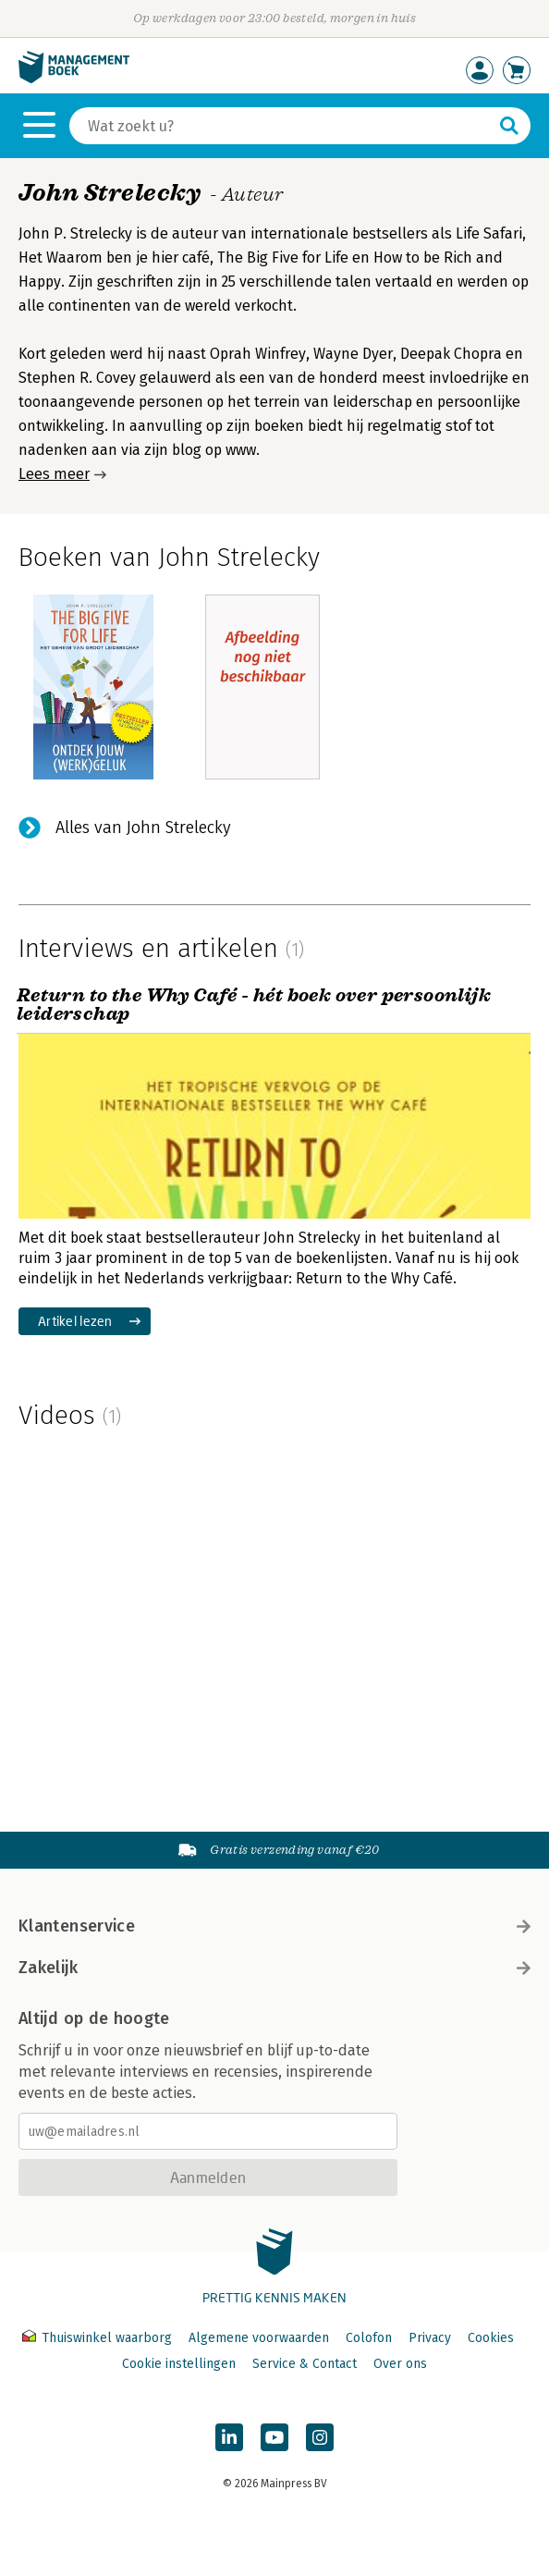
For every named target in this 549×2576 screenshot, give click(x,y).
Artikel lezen (75, 1321)
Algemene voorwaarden (259, 2338)
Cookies (491, 2338)
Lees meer (54, 474)
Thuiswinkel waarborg (99, 2338)
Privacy (430, 2338)
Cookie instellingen (179, 2364)
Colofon (369, 2338)
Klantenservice (274, 1926)
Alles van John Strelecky (143, 827)
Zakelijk (274, 1967)
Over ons (400, 2364)
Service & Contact (304, 2364)
